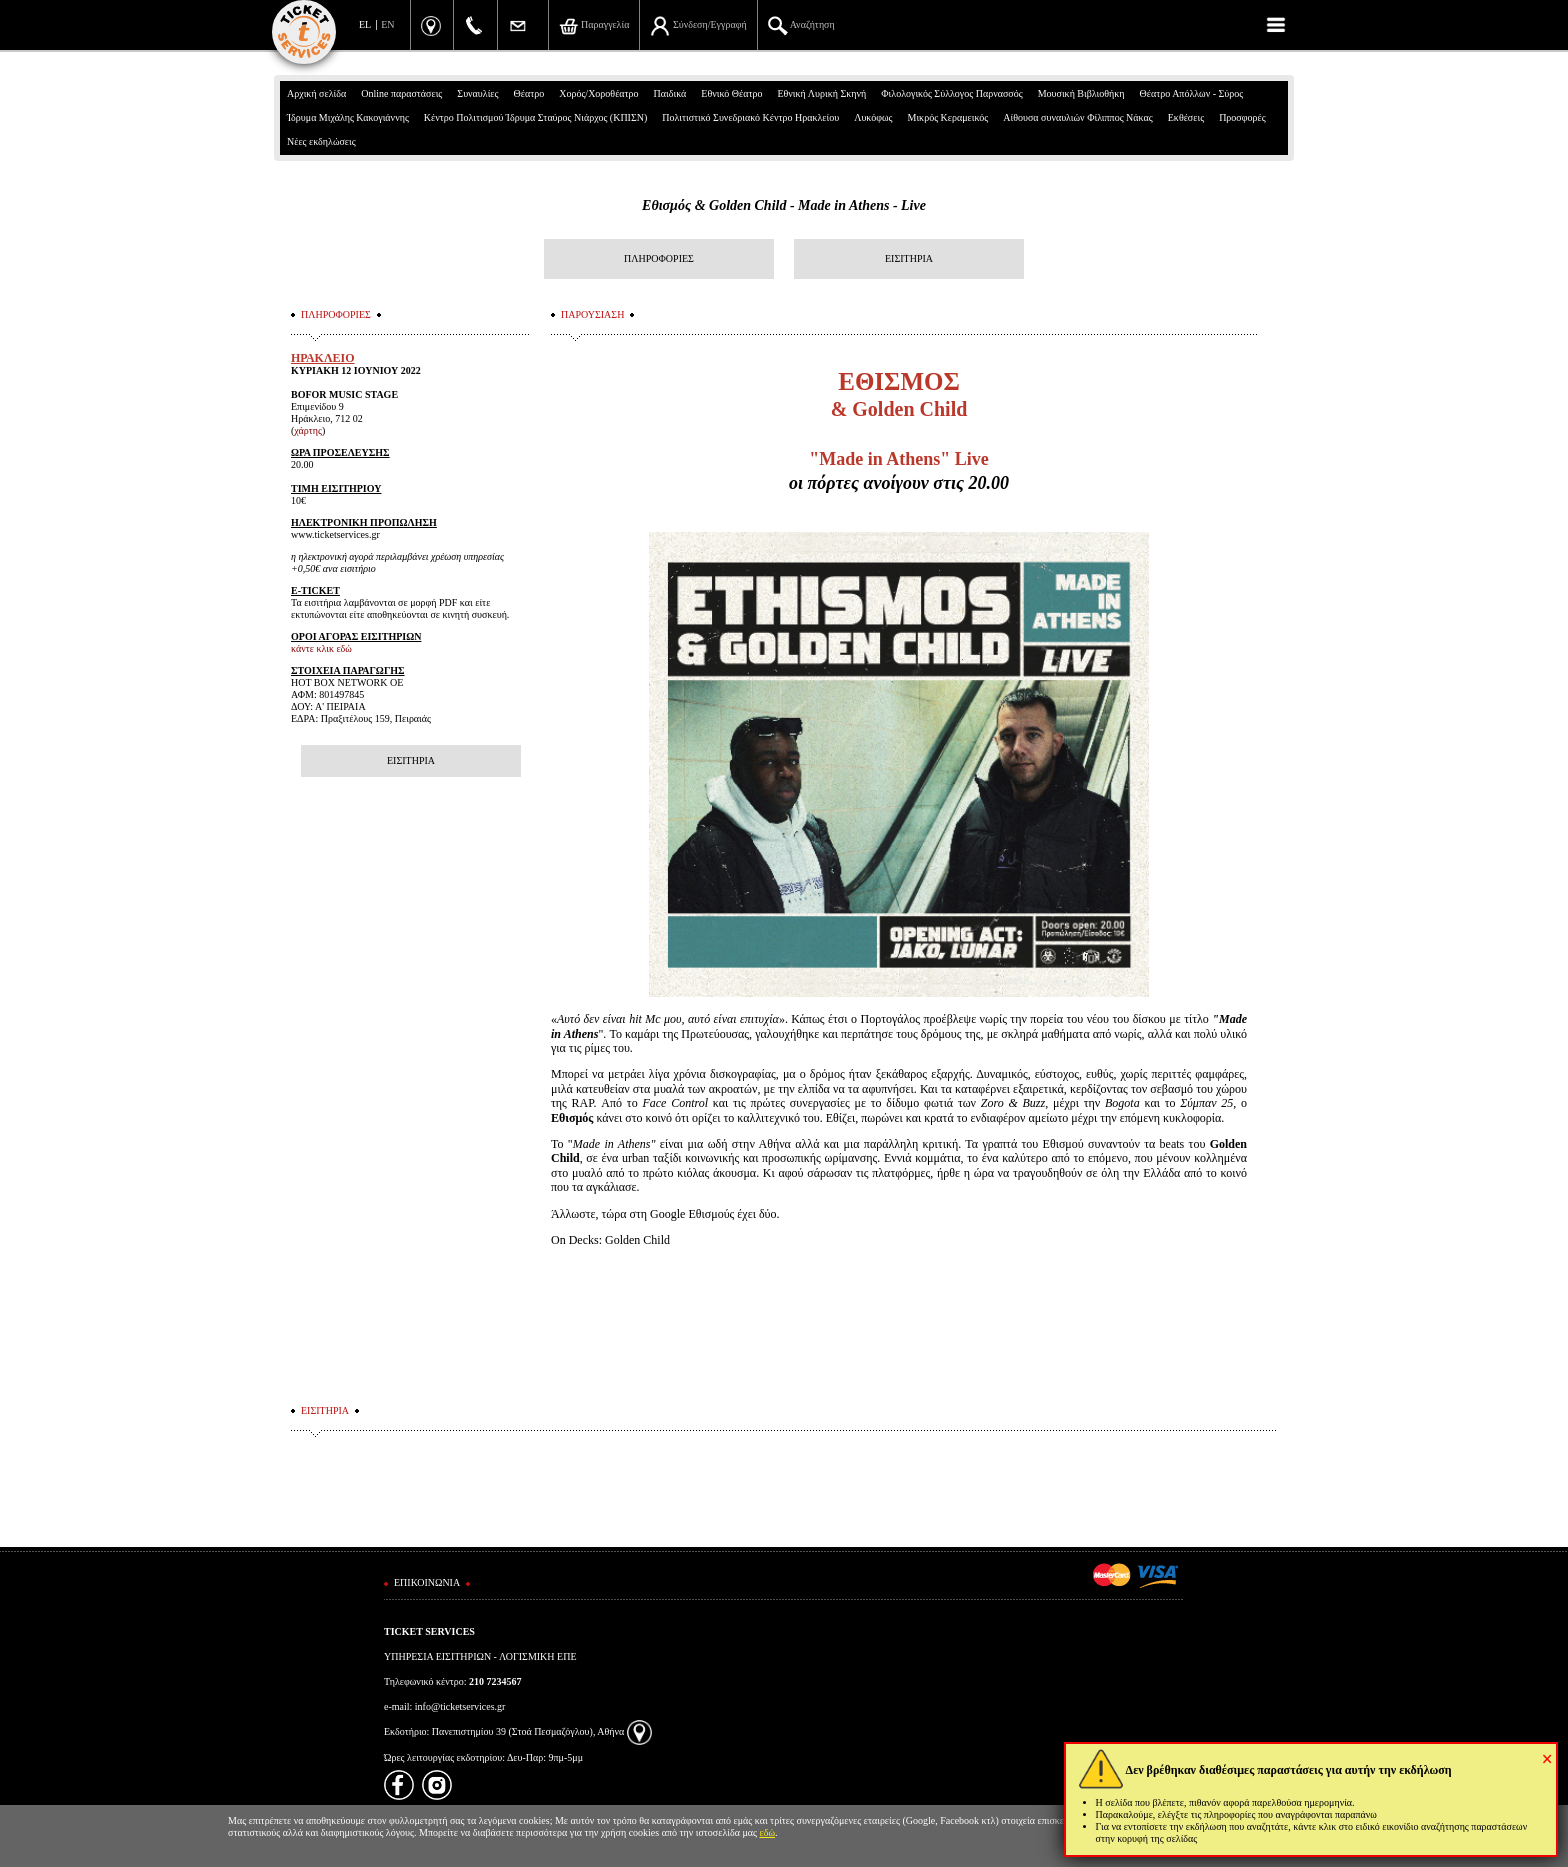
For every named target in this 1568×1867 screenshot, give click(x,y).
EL (365, 24)
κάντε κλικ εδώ (321, 648)
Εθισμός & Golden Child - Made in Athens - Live (784, 205)
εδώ (768, 1832)
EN (387, 24)
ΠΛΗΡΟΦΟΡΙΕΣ (659, 258)
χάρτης (308, 430)
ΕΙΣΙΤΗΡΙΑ (909, 258)
